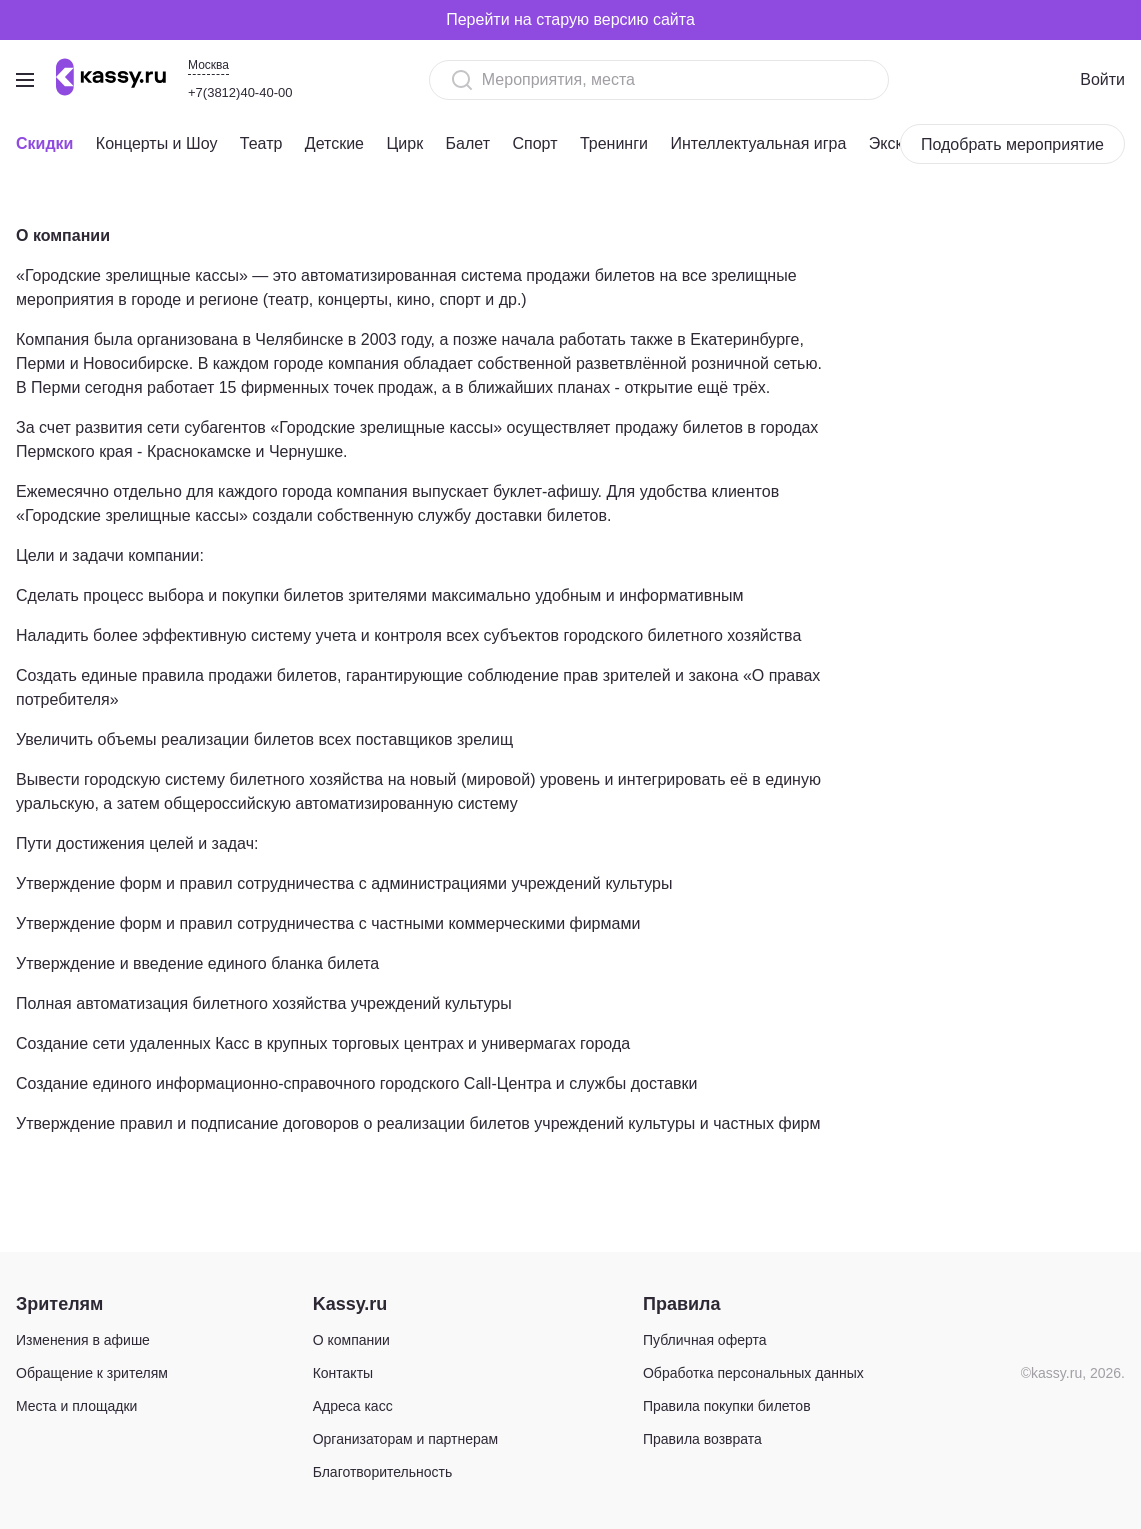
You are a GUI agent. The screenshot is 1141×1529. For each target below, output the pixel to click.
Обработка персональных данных (753, 1373)
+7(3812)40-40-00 (240, 92)
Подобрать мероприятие (1012, 144)
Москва (208, 65)
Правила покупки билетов (727, 1406)
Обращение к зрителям (92, 1373)
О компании (351, 1340)
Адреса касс (353, 1406)
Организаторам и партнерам (406, 1439)
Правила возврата (702, 1439)
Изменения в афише (83, 1340)
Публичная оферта (705, 1340)
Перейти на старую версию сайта (570, 19)
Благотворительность (383, 1472)
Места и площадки (76, 1406)
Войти (1102, 79)
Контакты (343, 1373)
